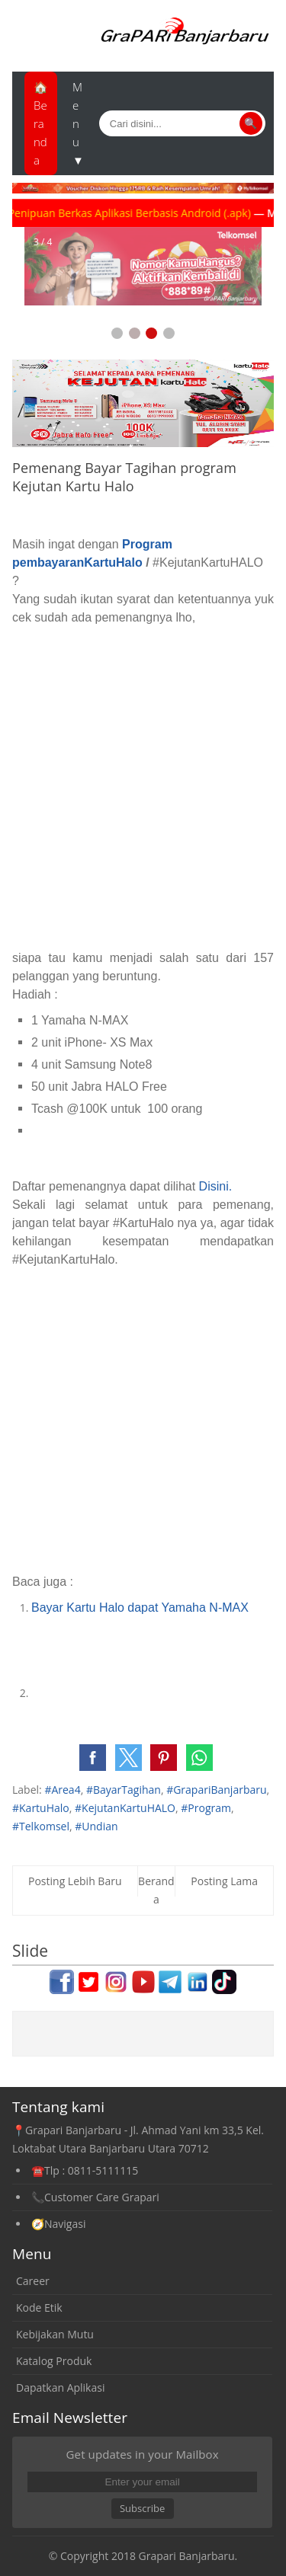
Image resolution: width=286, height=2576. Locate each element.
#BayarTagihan (123, 1789)
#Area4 (62, 1789)
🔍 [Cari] (250, 123)
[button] (92, 1757)
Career (33, 2281)
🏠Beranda (41, 123)
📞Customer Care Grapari (95, 2197)
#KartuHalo (40, 1808)
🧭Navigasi (58, 2223)
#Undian (96, 1826)
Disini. (216, 1186)
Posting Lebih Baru (75, 1881)
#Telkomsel (40, 1826)
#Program (206, 1808)
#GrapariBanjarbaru (216, 1789)
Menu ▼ (78, 123)
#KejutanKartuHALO (125, 1808)
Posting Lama (224, 1881)
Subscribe (142, 2508)
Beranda (156, 1890)
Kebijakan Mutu (55, 2334)
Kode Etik (39, 2307)
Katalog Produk (54, 2361)
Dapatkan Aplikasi (60, 2387)
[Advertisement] (143, 788)
